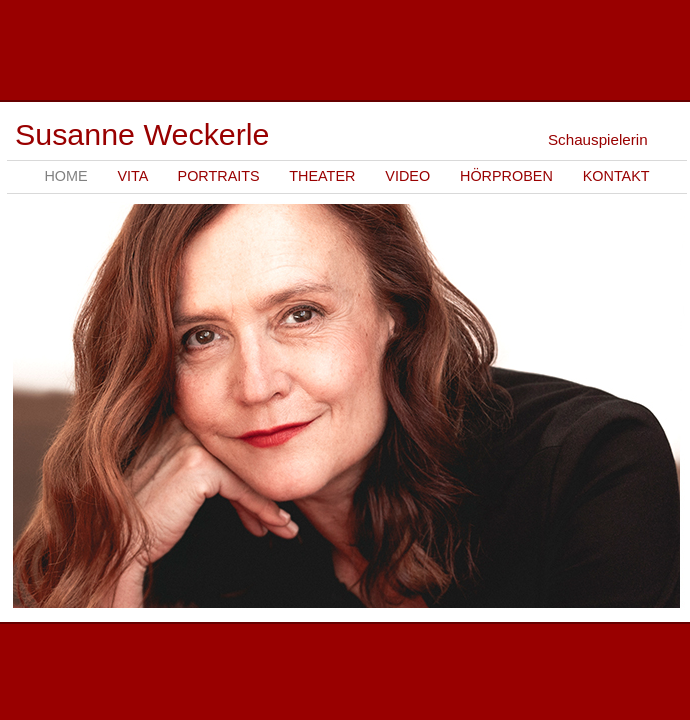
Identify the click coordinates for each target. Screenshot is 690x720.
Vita (132, 176)
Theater (322, 176)
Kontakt (616, 176)
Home (65, 176)
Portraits (219, 176)
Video (407, 176)
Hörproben (506, 176)
